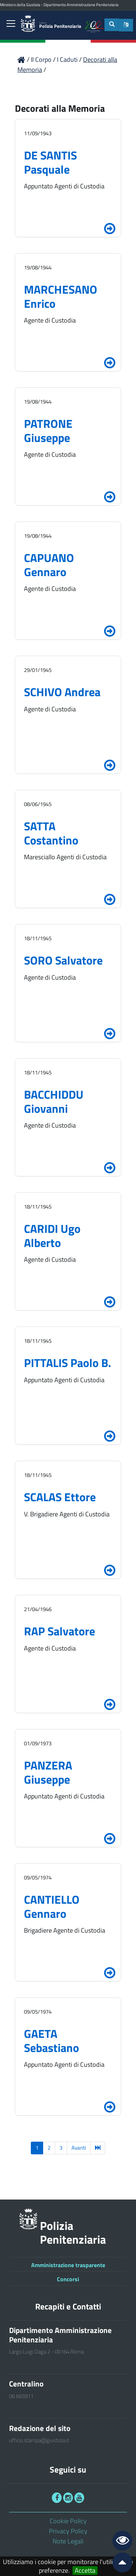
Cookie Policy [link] (68, 2521)
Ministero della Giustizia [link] (20, 5)
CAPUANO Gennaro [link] (49, 564)
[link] (11, 24)
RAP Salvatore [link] (59, 1631)
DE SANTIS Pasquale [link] (50, 162)
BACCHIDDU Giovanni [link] (53, 1101)
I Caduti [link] (68, 59)
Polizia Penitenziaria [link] (60, 25)
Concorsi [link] (68, 2279)
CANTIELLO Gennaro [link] (51, 1906)
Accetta (85, 2570)
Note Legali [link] (68, 2541)
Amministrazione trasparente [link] (68, 2265)
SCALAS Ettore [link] (60, 1497)
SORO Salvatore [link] (63, 960)
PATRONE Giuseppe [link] (48, 430)
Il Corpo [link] (42, 59)
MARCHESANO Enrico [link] (60, 296)
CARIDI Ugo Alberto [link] (52, 1235)
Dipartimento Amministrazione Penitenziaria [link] (81, 5)
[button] (126, 25)
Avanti (78, 2147)
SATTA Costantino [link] (51, 832)
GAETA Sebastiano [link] (51, 2040)
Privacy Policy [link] (68, 2531)
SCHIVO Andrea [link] (62, 692)
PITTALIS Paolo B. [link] (67, 1362)
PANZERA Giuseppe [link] (48, 1772)
